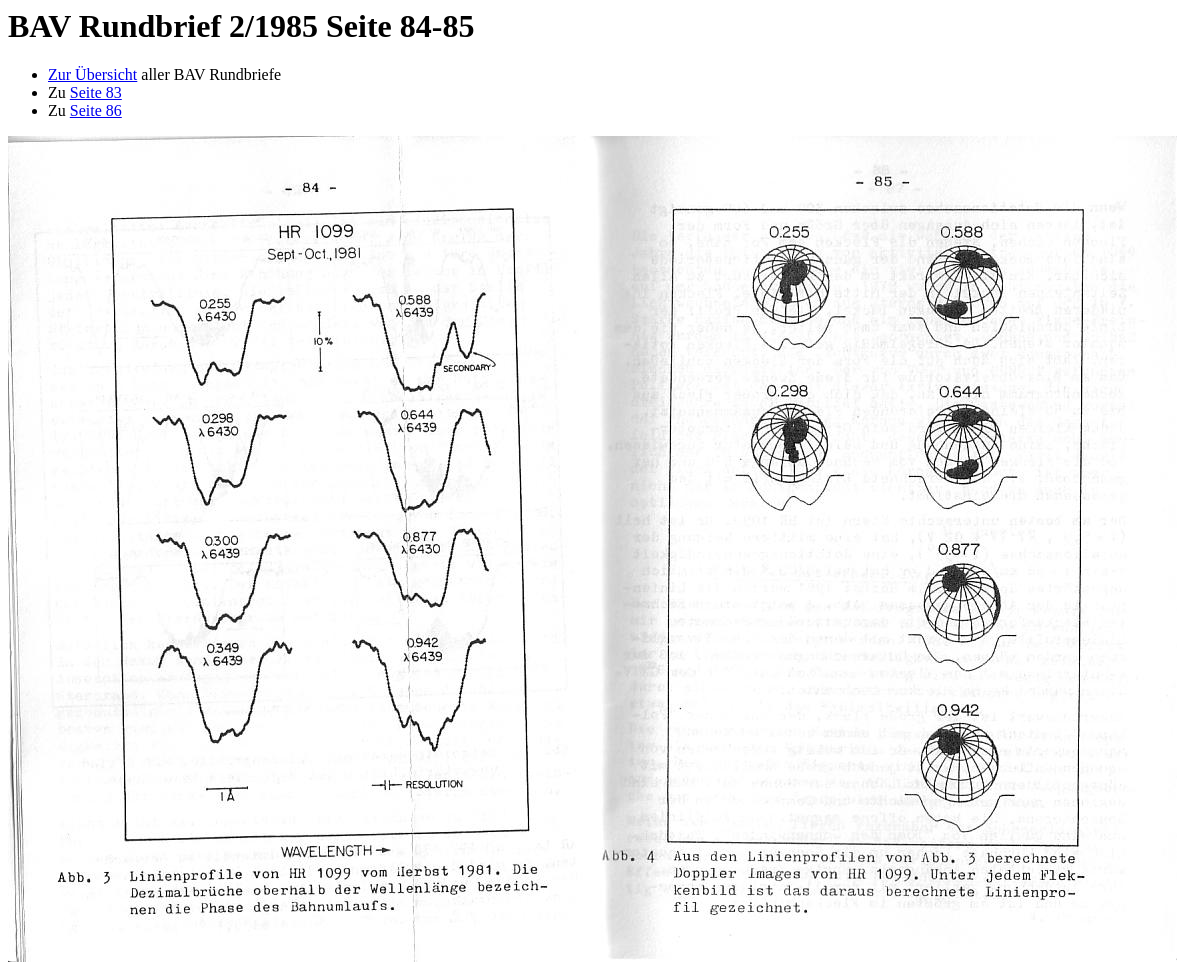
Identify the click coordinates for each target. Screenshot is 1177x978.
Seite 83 (96, 92)
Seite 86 (96, 110)
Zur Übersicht (92, 74)
